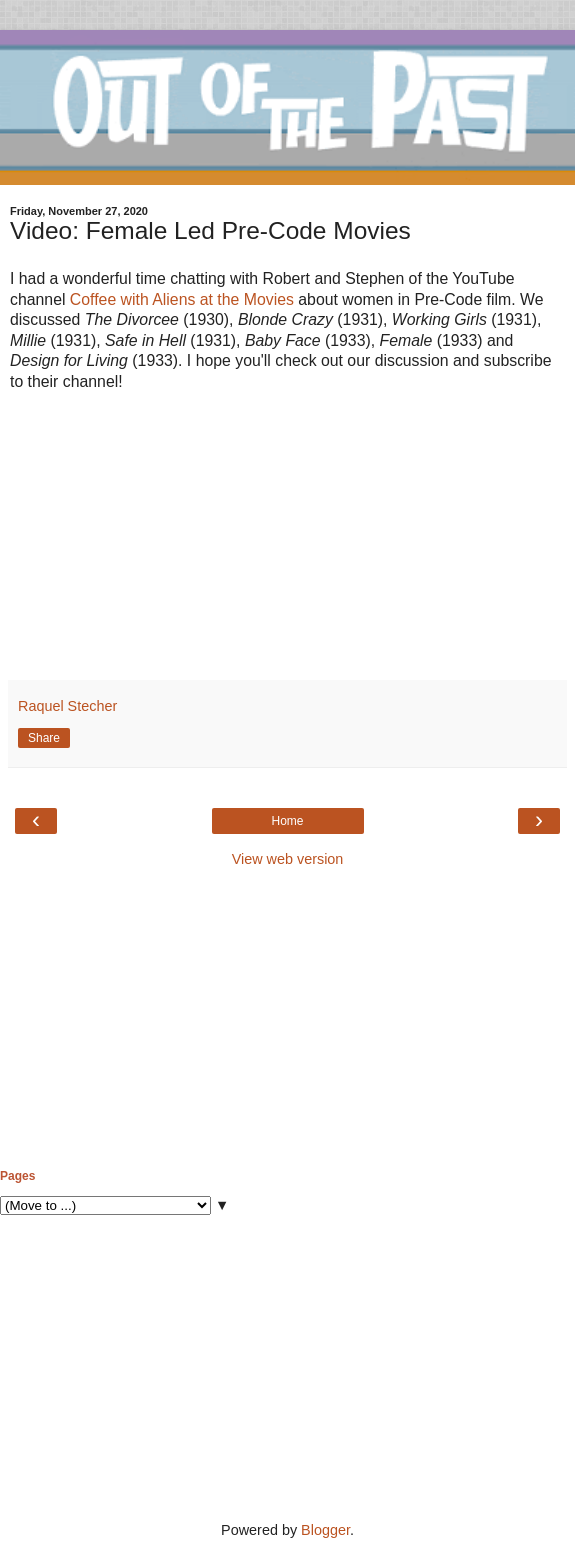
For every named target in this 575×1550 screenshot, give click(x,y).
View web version (288, 859)
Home (287, 821)
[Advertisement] (287, 1019)
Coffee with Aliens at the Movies (182, 299)
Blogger (325, 1530)
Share (44, 738)
